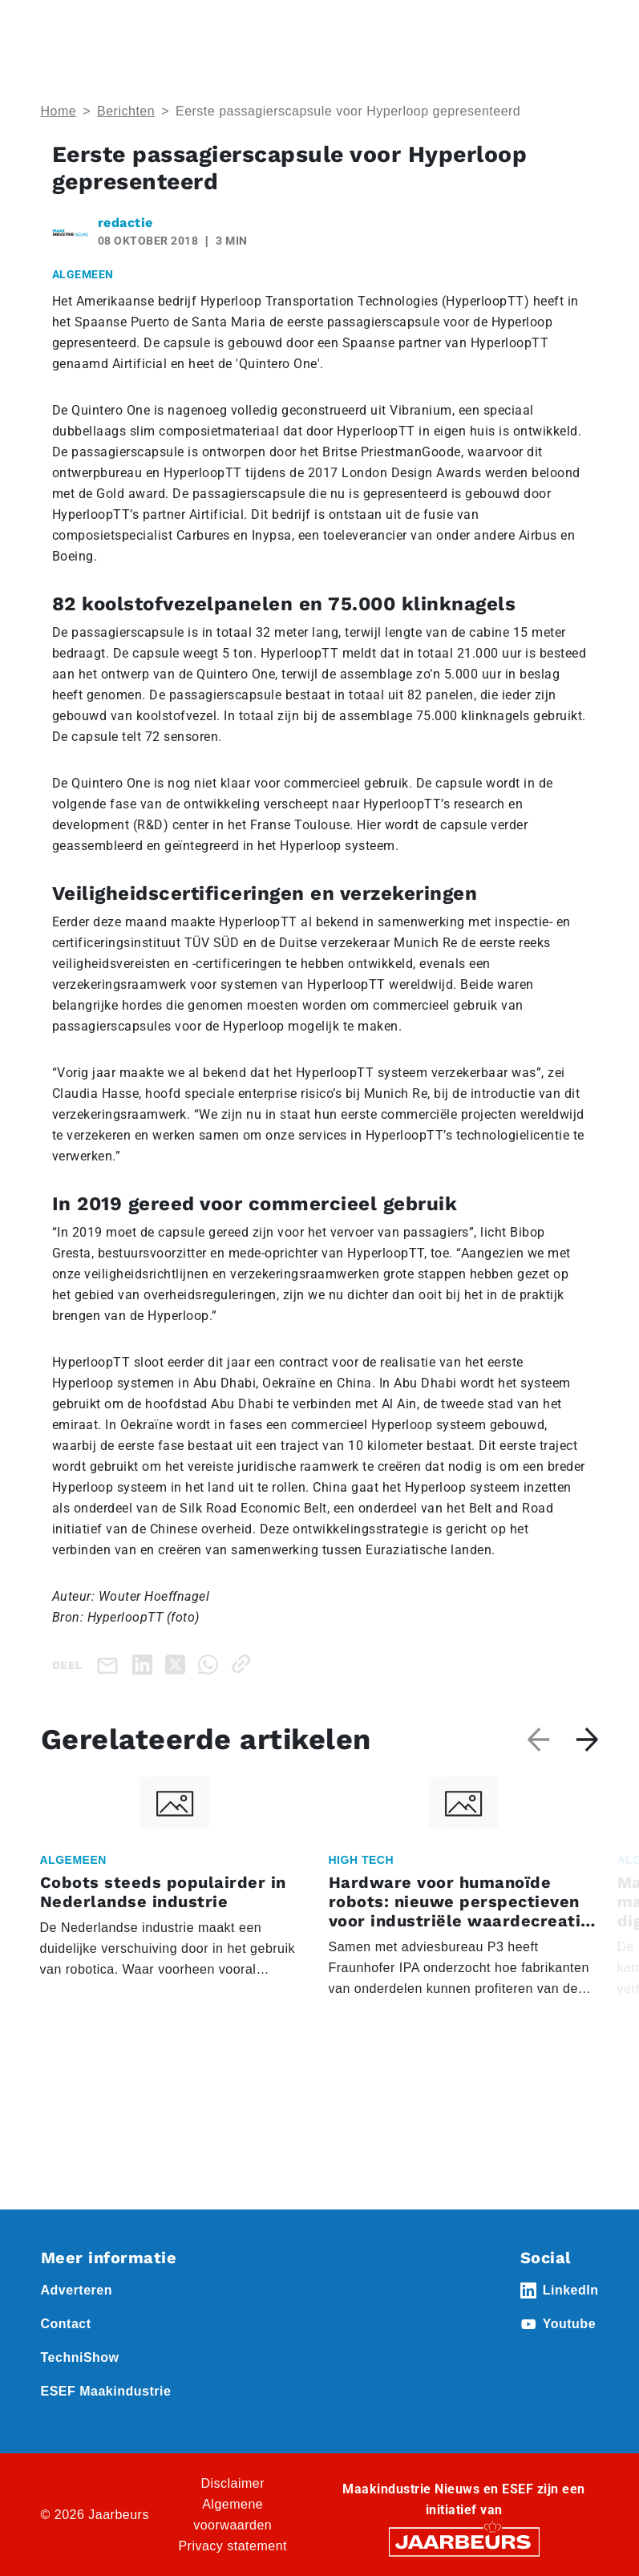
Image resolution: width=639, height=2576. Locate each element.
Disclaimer (232, 2483)
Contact (66, 2324)
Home (59, 111)
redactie (125, 222)
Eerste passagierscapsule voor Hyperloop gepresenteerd (348, 111)
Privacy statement (232, 2546)
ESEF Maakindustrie (106, 2391)
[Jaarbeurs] (464, 2541)
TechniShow (80, 2357)
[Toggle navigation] (583, 34)
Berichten (126, 111)
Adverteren (76, 2290)
